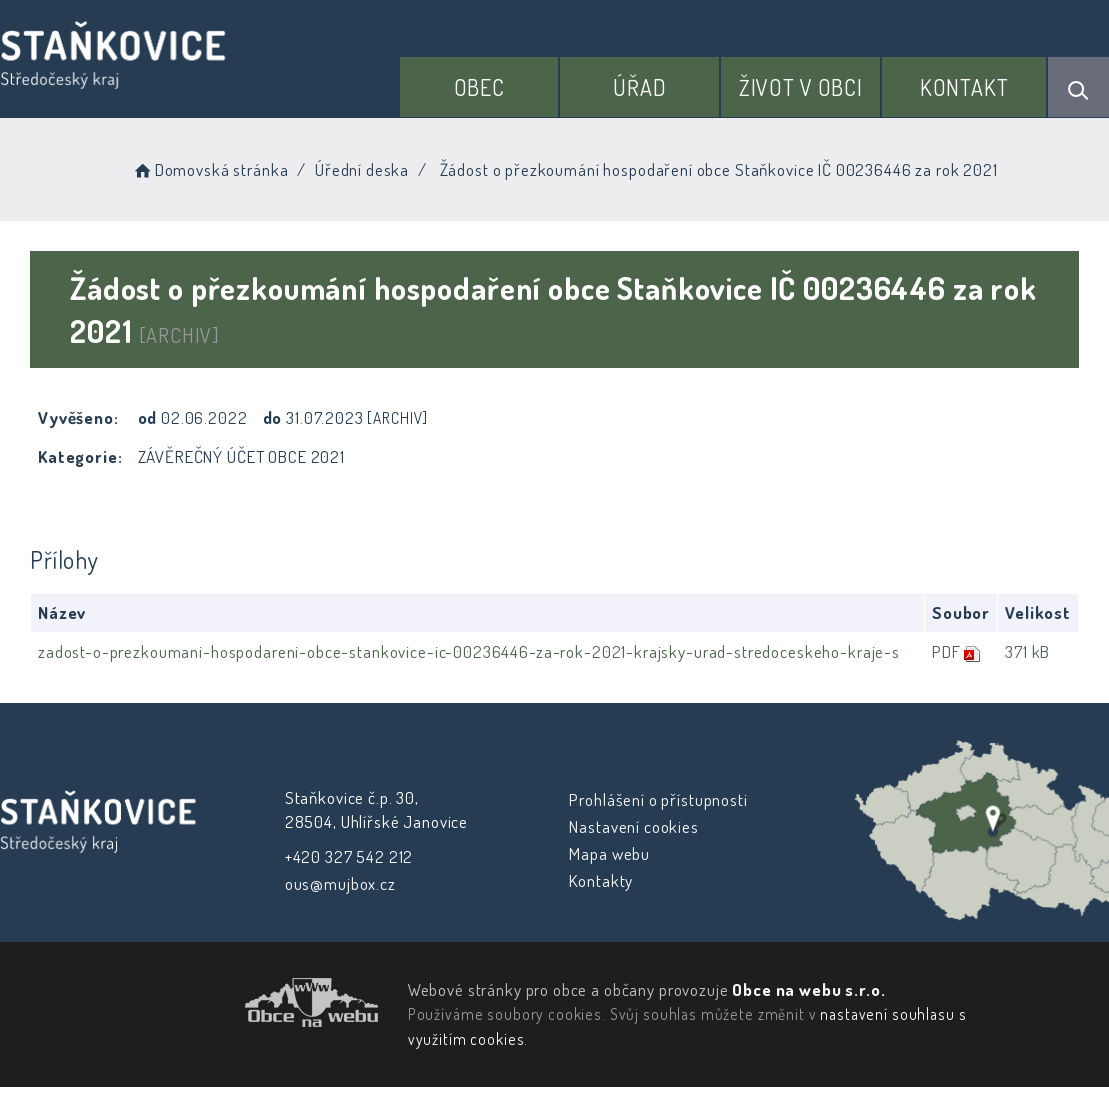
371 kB (1026, 651)
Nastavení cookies (633, 826)
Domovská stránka (209, 169)
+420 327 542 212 (348, 856)
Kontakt (964, 87)
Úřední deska (362, 169)
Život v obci (801, 87)
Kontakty (601, 880)
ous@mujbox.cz (339, 883)
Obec (479, 87)
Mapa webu (609, 853)
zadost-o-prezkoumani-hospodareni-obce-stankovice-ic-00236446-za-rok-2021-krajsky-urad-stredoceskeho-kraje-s (469, 651)
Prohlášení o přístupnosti (658, 799)
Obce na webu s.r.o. (808, 989)
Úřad (639, 87)
